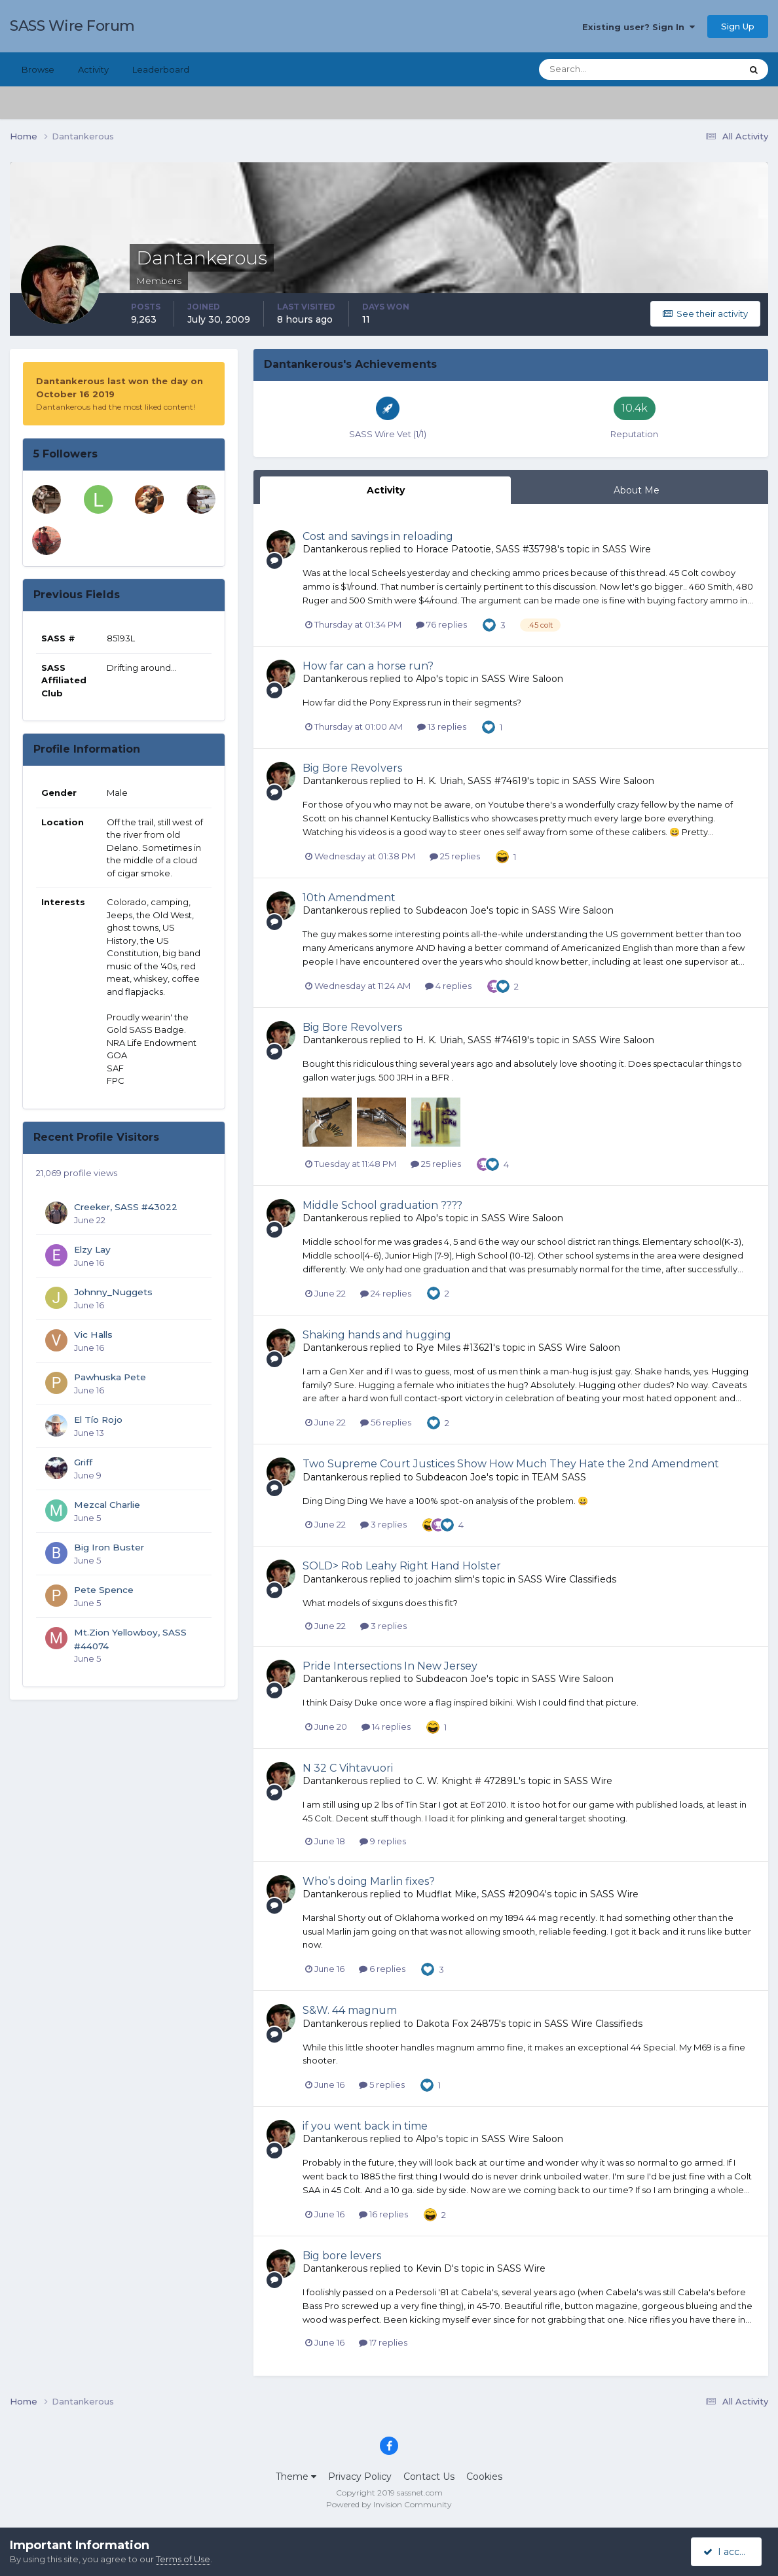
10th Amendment (349, 897)
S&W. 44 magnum (350, 2010)
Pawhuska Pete (110, 1377)
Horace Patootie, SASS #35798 (486, 549)
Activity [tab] (386, 490)
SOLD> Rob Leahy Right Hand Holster (402, 1566)
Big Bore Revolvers (352, 768)
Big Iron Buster (109, 1547)
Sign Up (737, 26)
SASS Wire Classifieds (567, 1579)
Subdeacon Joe (451, 910)
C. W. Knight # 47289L (467, 1781)
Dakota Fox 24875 (457, 2024)
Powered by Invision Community (389, 2504)
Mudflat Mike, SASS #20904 (480, 1894)
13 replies (441, 726)
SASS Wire (626, 549)
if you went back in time (365, 2126)
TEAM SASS (559, 1477)
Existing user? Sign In (638, 27)
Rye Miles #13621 (454, 1347)
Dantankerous (335, 549)
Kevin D (434, 2268)
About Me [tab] (636, 490)
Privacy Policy (360, 2476)
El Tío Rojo (98, 1419)
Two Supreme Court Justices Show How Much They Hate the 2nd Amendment (511, 1464)
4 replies (448, 985)
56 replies (385, 1422)
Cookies (484, 2476)
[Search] (598, 69)
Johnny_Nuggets (113, 1292)
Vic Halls (93, 1334)
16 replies (383, 2214)
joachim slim (444, 1579)
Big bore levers (342, 2255)
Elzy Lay (92, 1249)
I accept (728, 2552)
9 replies (383, 1841)
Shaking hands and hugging (377, 1335)
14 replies (386, 1726)
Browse (38, 69)
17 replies (383, 2342)
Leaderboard (160, 69)
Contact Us (428, 2476)
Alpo (426, 679)
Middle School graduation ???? (382, 1205)
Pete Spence (104, 1589)
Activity (93, 69)
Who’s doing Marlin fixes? (369, 1881)
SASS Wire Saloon (522, 679)
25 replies (455, 856)
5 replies (382, 2084)
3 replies (383, 1524)
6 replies (382, 1968)
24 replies (385, 1293)
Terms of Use (183, 2559)
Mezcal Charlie (107, 1504)
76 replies (441, 624)
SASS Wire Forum (72, 26)
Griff (83, 1462)
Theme (296, 2476)
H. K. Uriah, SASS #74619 (471, 781)
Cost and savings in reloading (378, 536)
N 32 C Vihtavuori (348, 1768)
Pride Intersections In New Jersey (390, 1666)
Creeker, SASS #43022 (125, 1207)
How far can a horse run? (368, 666)
